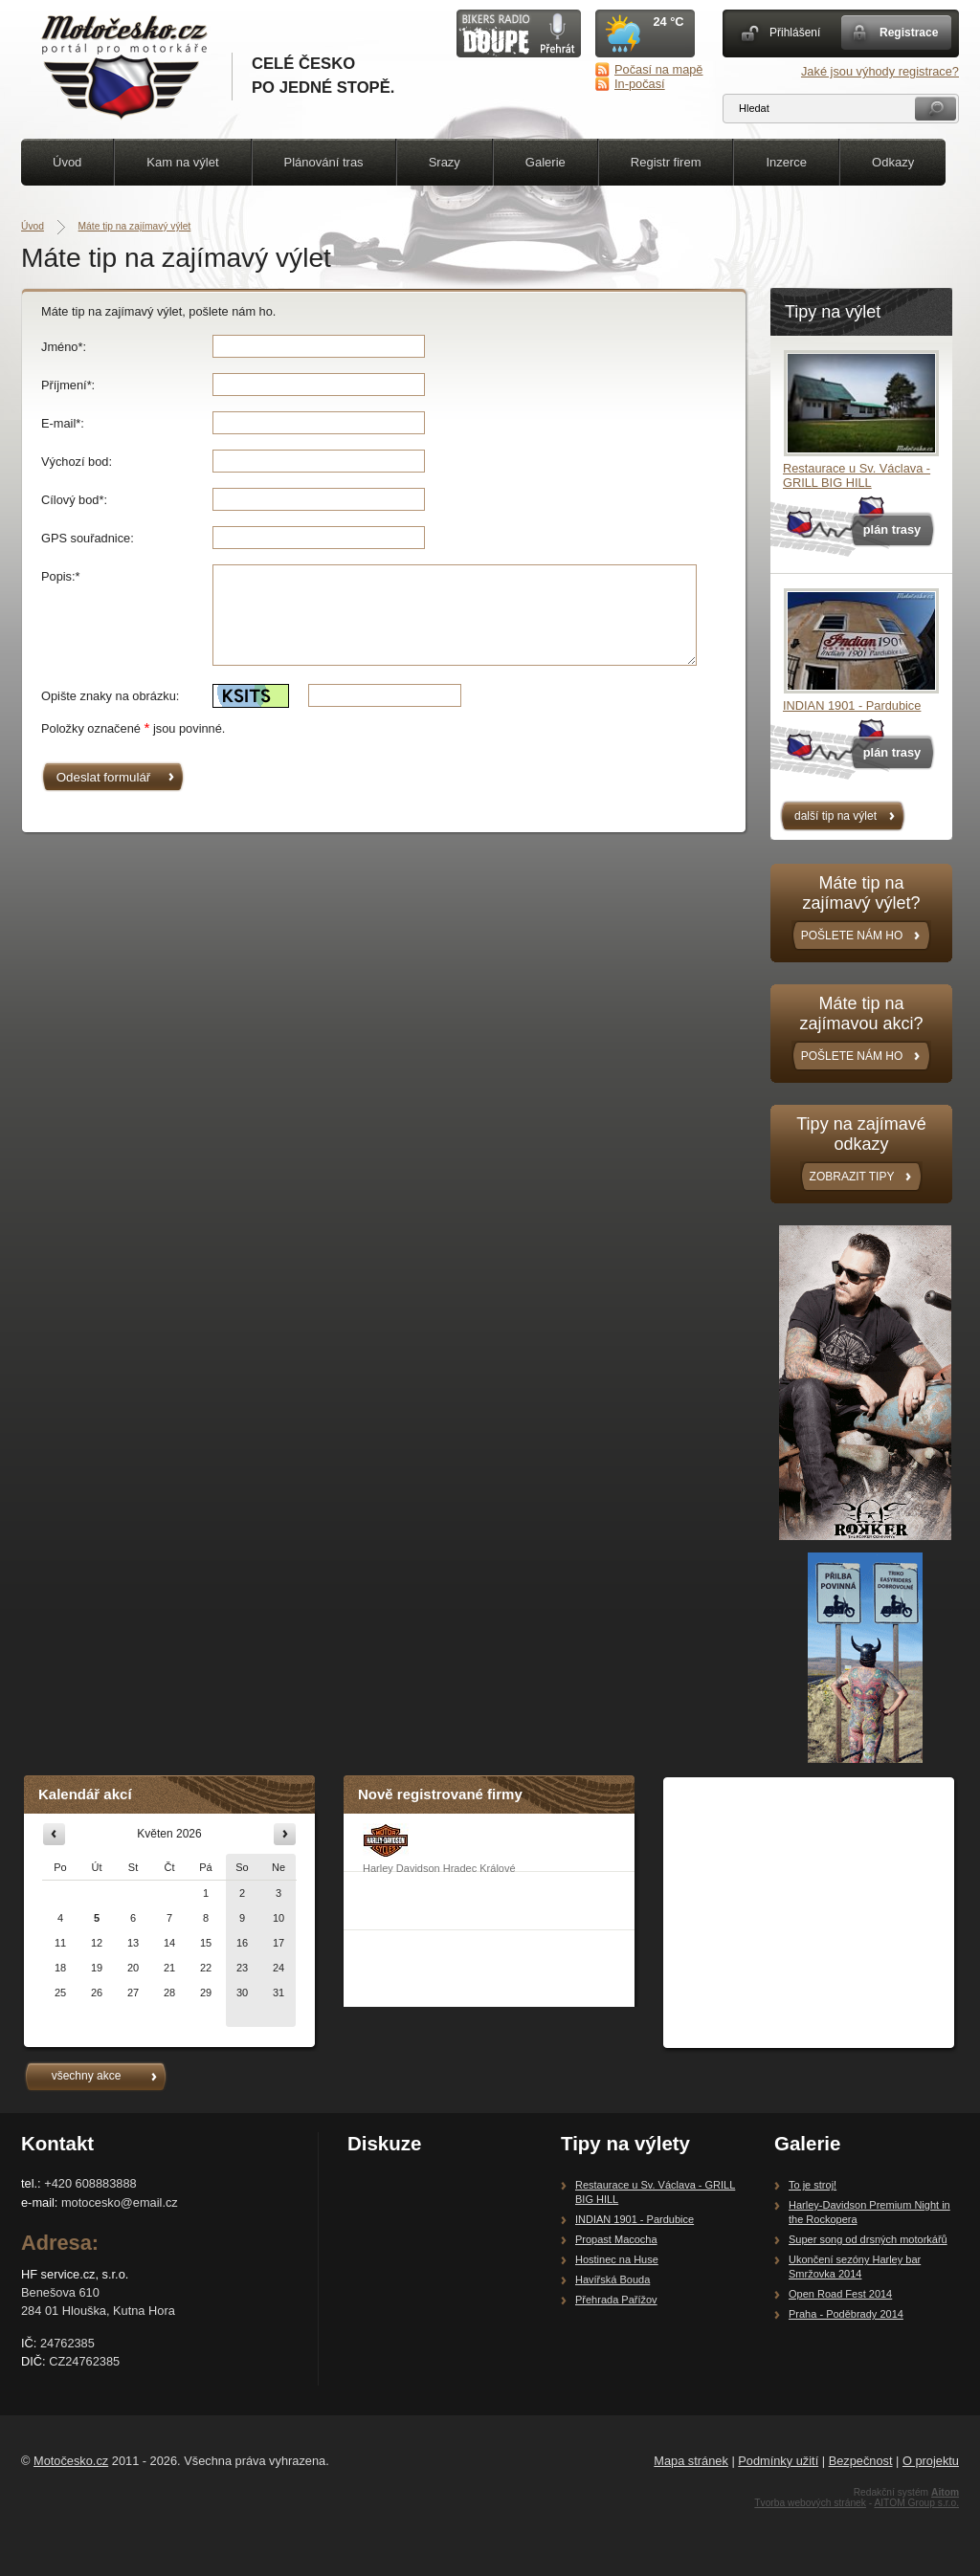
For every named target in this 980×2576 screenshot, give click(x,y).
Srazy (444, 162)
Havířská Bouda (612, 2279)
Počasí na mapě (658, 69)
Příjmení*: (68, 385)
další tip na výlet (835, 816)
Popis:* (60, 576)
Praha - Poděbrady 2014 (846, 2314)
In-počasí (639, 84)
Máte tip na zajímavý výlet (134, 226)
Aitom (945, 2492)
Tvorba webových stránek (810, 2503)
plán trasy (892, 529)
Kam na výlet (182, 162)
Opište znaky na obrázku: (110, 696)
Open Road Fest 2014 (840, 2294)
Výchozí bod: (76, 461)
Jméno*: (63, 347)
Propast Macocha (616, 2239)
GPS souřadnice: (87, 538)
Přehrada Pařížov (616, 2299)
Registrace (909, 32)
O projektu (930, 2461)
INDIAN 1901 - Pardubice (852, 705)
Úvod (67, 162)
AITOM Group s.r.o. (916, 2503)
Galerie (545, 162)
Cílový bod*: (74, 500)
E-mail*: (62, 423)
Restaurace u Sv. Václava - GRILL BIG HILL (856, 475)
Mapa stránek (691, 2461)
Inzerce (786, 162)
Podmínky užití (778, 2461)
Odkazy (893, 162)
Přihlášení (794, 32)
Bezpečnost (861, 2461)
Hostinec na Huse (616, 2259)
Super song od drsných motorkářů (868, 2239)
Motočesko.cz (70, 2461)
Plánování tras (324, 162)
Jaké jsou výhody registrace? (880, 71)
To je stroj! (812, 2185)
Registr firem (666, 162)
